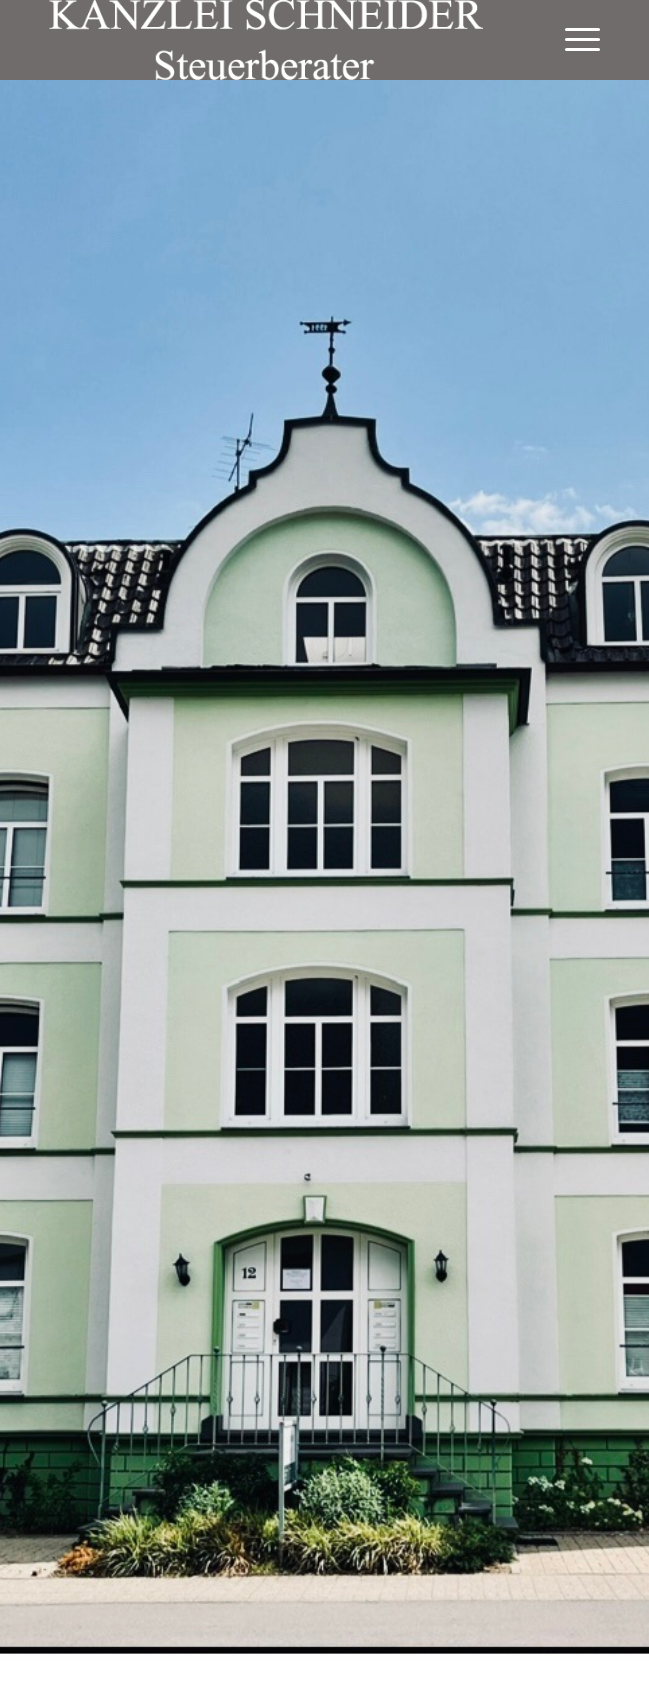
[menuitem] (572, 40)
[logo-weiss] (269, 40)
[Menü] (572, 40)
